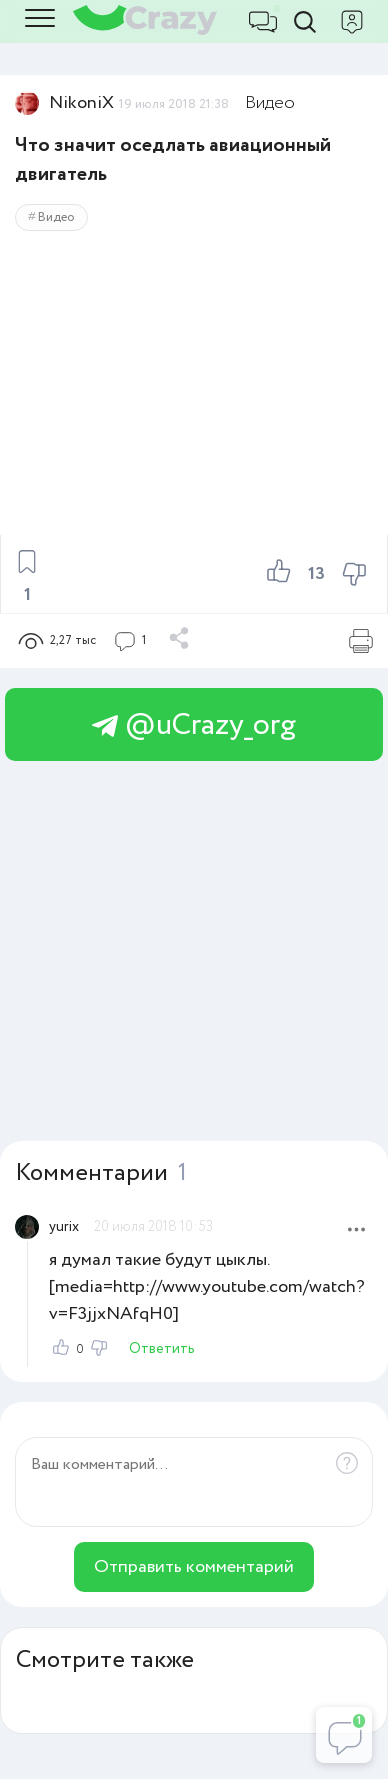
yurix (64, 1227)
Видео (270, 103)
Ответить (162, 1349)
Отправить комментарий (194, 1567)
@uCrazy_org (194, 725)
